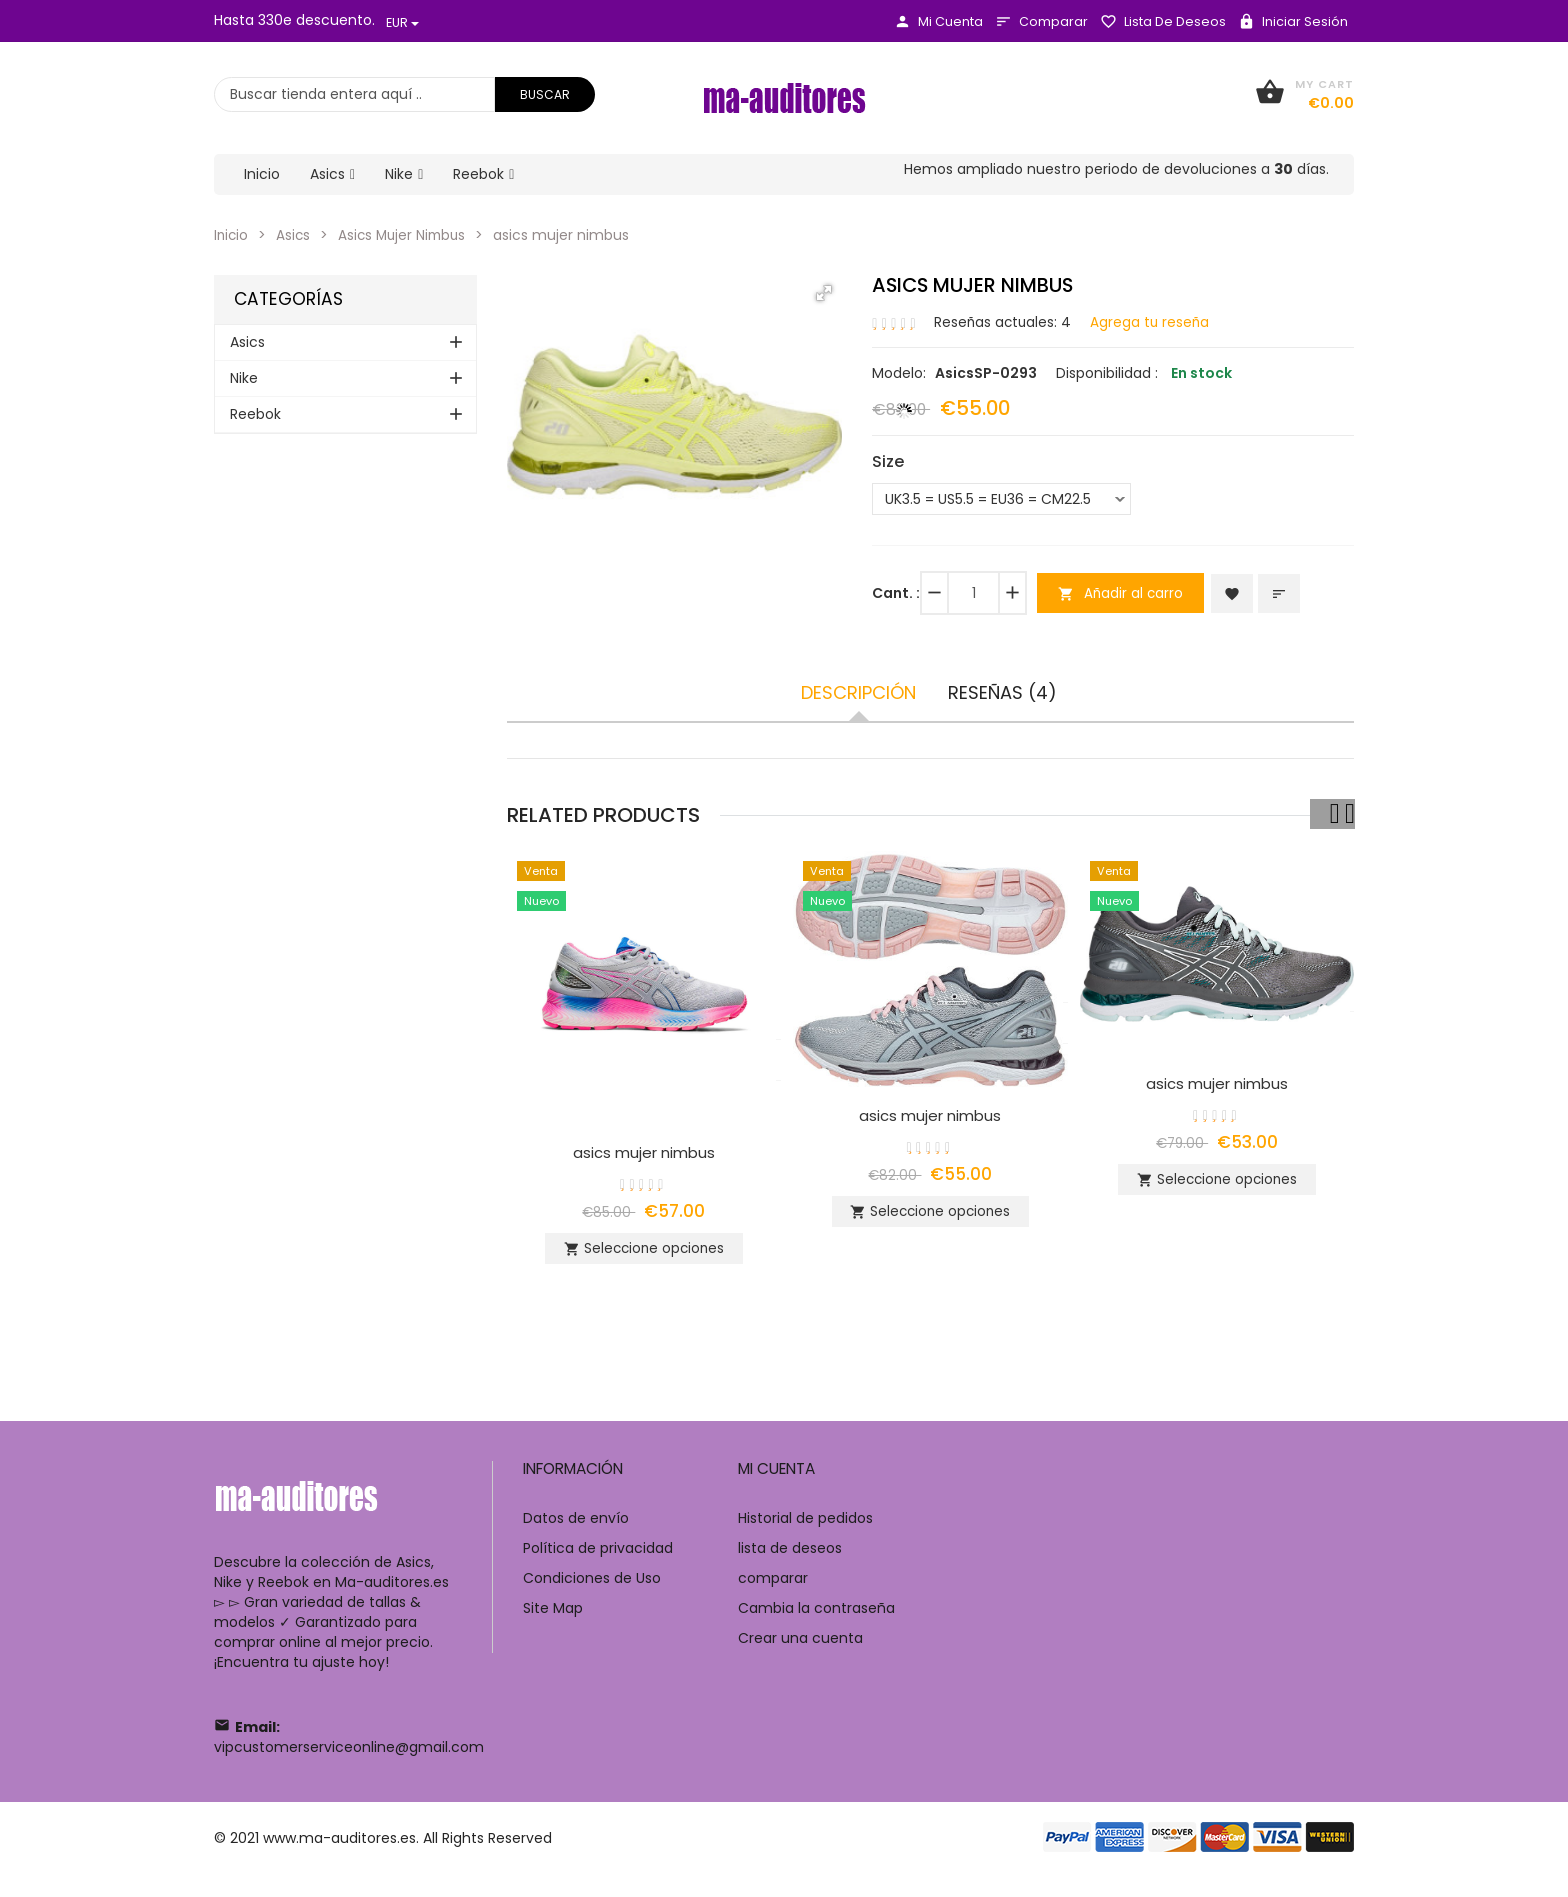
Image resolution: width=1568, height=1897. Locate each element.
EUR (402, 22)
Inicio (232, 235)
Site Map (553, 1617)
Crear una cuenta (800, 1647)
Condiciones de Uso (592, 1587)
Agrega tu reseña (1153, 321)
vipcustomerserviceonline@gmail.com (349, 1756)
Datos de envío (576, 1527)
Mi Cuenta (938, 21)
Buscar (545, 94)
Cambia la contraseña (816, 1617)
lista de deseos (1163, 21)
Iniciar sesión (1293, 21)
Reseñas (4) (1002, 692)
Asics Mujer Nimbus (407, 235)
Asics (295, 235)
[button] (824, 293)
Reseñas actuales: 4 (1004, 321)
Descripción (858, 692)
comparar (1041, 21)
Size (888, 461)
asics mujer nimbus (644, 1151)
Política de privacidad (598, 1557)
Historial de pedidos (805, 1527)
